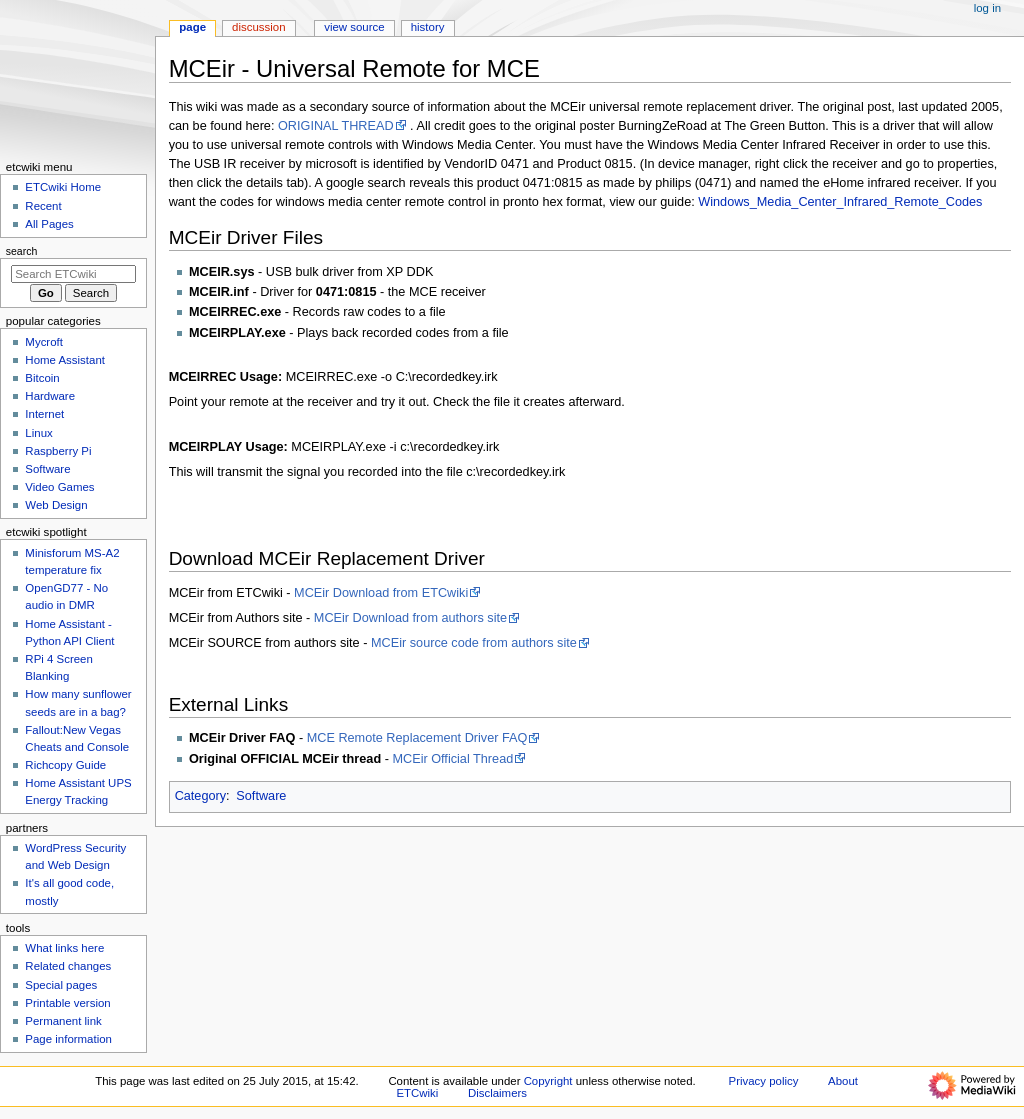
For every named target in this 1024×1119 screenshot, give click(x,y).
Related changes (68, 966)
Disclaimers (497, 1093)
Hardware (50, 396)
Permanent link (63, 1021)
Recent (43, 206)
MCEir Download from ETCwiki (381, 593)
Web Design (56, 505)
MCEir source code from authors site (474, 643)
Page (192, 27)
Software (261, 796)
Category (200, 796)
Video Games (59, 487)
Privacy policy (764, 1081)
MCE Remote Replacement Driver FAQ (417, 738)
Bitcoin (42, 378)
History (428, 27)
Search (22, 251)
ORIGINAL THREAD (336, 126)
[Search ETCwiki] (73, 274)
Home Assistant (65, 360)
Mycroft (44, 342)
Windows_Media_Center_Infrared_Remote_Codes (840, 202)
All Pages (49, 224)
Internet (44, 414)
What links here (64, 948)
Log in (987, 8)
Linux (38, 433)
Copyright (548, 1081)
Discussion (258, 27)
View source (354, 27)
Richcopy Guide (65, 765)
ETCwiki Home (63, 187)
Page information (68, 1039)
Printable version (67, 1003)
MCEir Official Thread (452, 759)
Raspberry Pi (58, 451)
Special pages (61, 985)
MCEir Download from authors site (410, 618)
